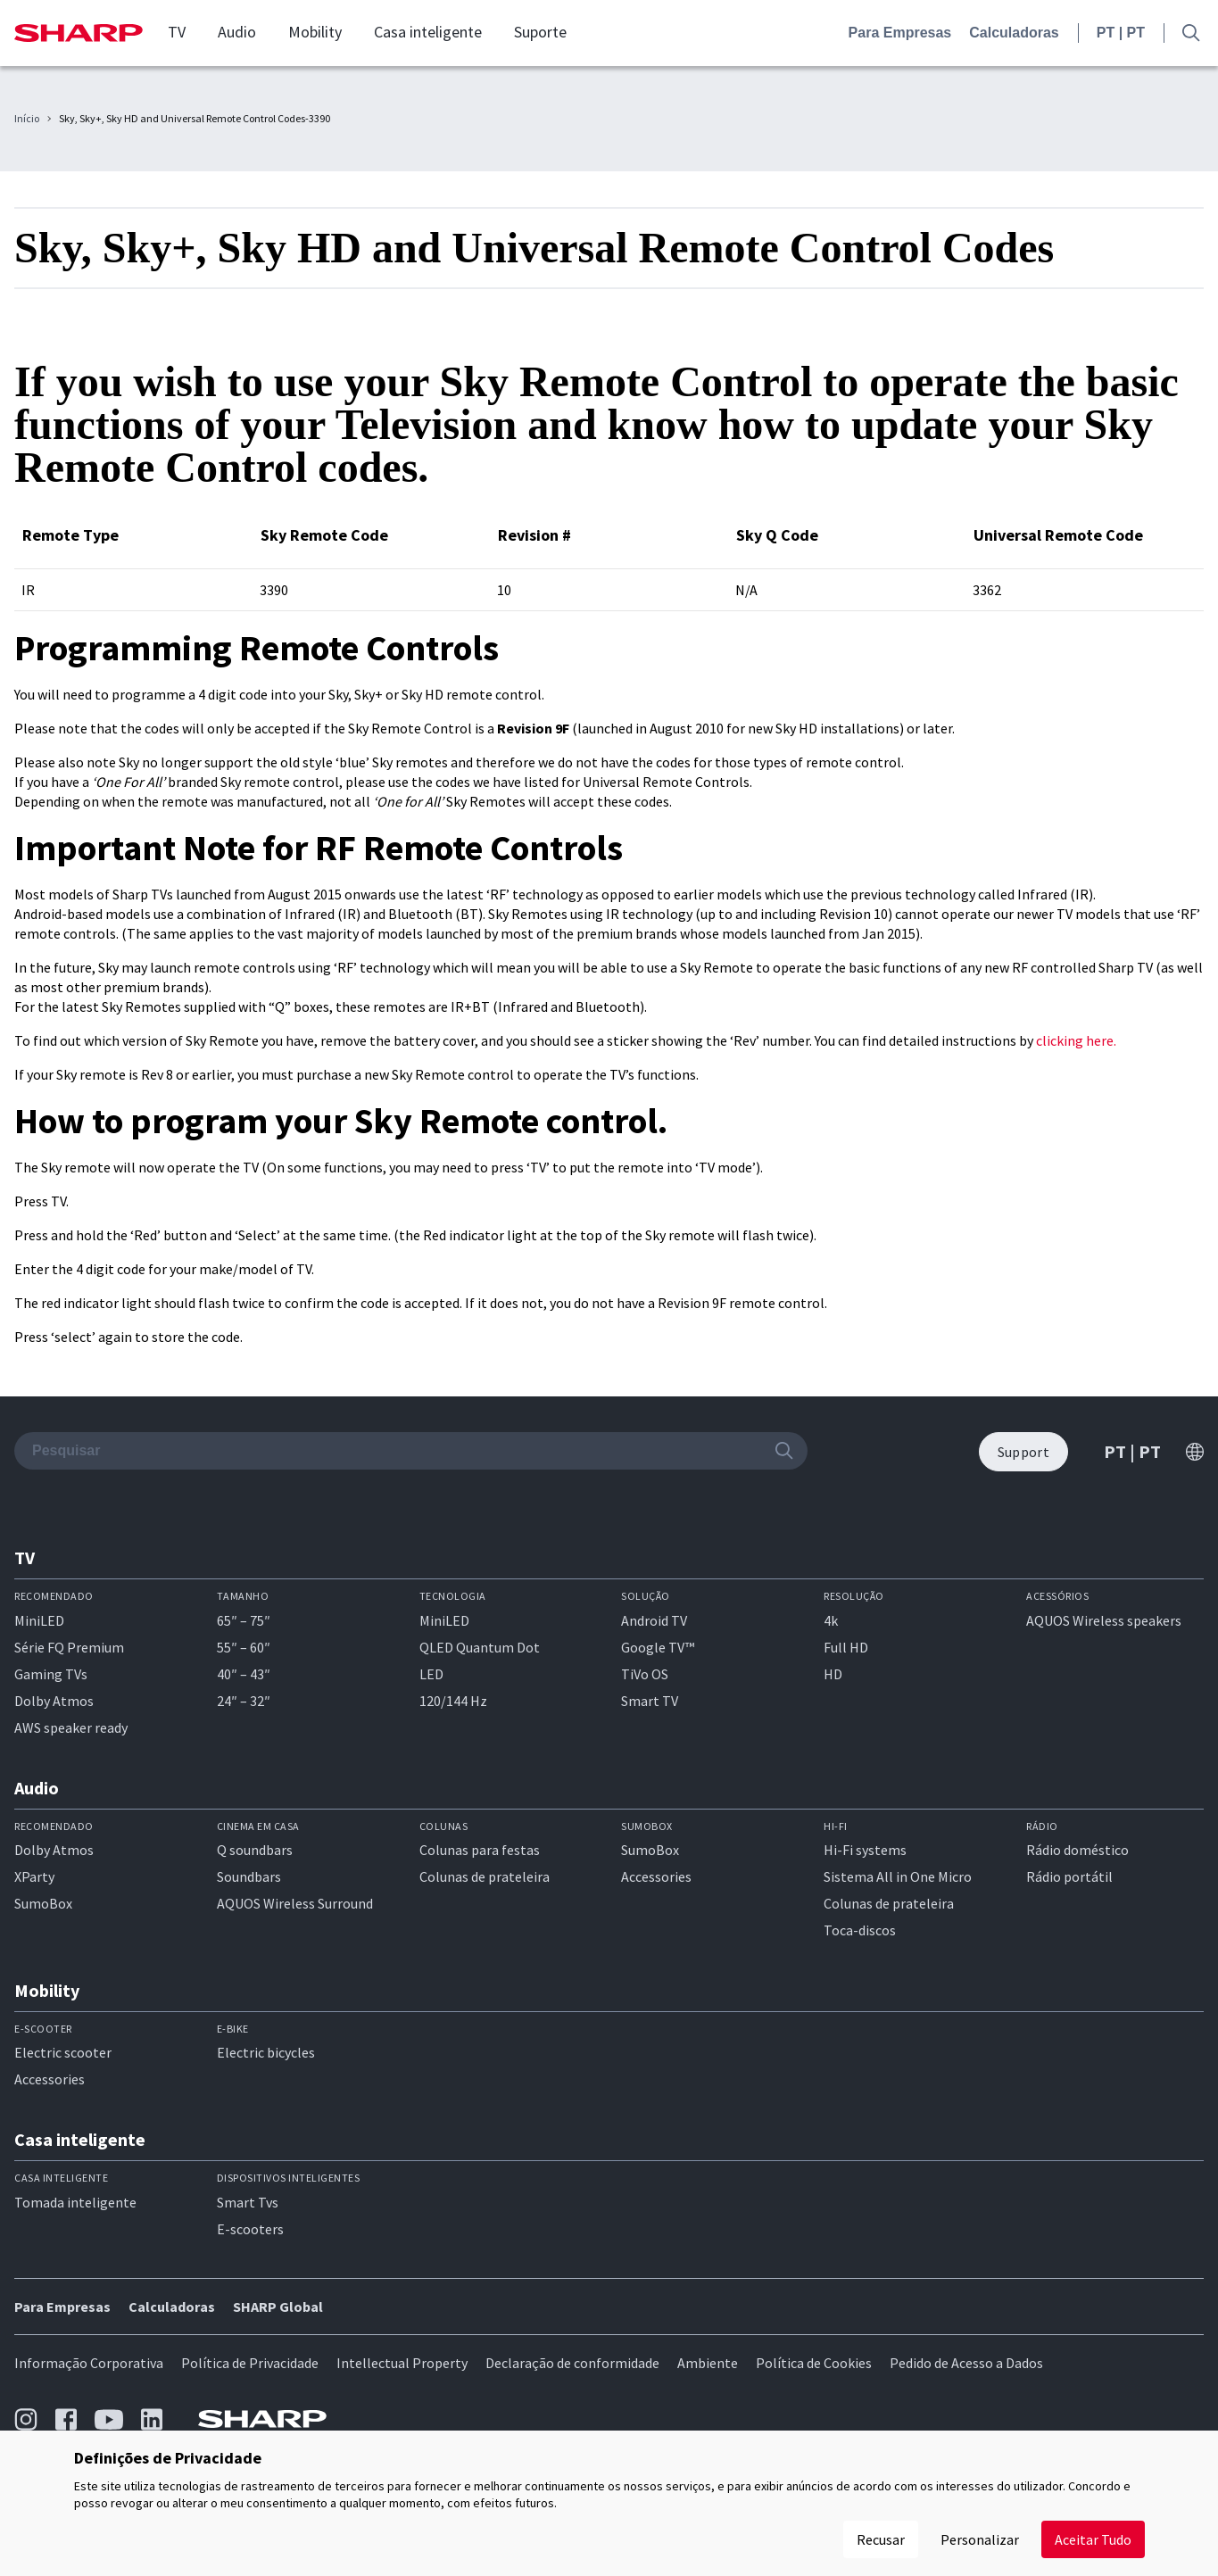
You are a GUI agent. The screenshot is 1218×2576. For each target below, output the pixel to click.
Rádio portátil (1069, 1876)
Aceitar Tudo (1093, 2539)
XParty (34, 1876)
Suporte (540, 32)
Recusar (881, 2539)
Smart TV (649, 1701)
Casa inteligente (428, 32)
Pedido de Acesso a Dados (966, 2363)
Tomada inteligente (75, 2202)
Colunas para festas (479, 1850)
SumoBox (43, 1903)
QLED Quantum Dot (479, 1647)
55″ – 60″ (243, 1647)
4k (831, 1620)
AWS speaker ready (71, 1727)
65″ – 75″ (243, 1620)
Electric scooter (63, 2052)
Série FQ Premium (69, 1647)
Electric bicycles (266, 2052)
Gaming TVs (50, 1674)
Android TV (654, 1620)
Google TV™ (657, 1647)
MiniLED (39, 1620)
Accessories (656, 1876)
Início (26, 118)
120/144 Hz (453, 1701)
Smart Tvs (247, 2202)
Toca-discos (860, 1930)
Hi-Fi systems (865, 1850)
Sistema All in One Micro (898, 1876)
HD (833, 1674)
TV (177, 32)
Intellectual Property (402, 2363)
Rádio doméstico (1077, 1850)
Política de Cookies (814, 2363)
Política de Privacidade (250, 2363)
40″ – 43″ (243, 1674)
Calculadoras (1013, 32)
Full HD (846, 1647)
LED (431, 1674)
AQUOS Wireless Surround (295, 1903)
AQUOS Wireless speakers (1103, 1620)
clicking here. (1076, 1040)
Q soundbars (255, 1850)
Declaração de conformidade (572, 2363)
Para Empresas (900, 32)
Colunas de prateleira (484, 1876)
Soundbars (249, 1876)
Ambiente (707, 2363)
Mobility (315, 32)
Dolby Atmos (54, 1701)
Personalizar (979, 2539)
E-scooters (250, 2229)
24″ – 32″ (243, 1701)
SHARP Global (278, 2306)
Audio (237, 32)
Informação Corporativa (88, 2363)
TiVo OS (644, 1674)
